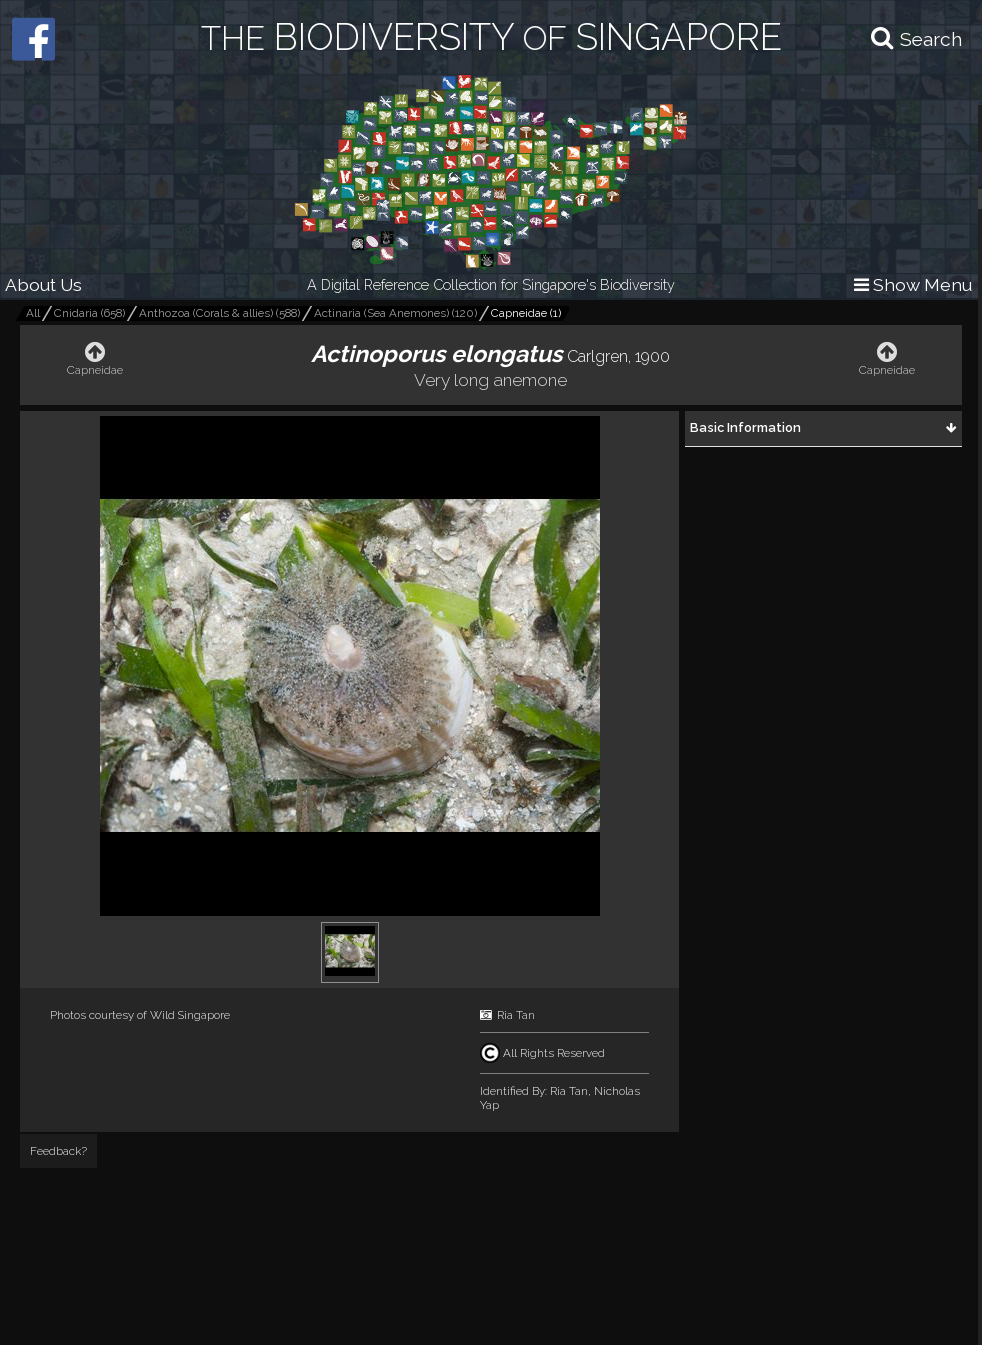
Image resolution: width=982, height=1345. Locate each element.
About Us (43, 284)
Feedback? (58, 1151)
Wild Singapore (190, 1015)
